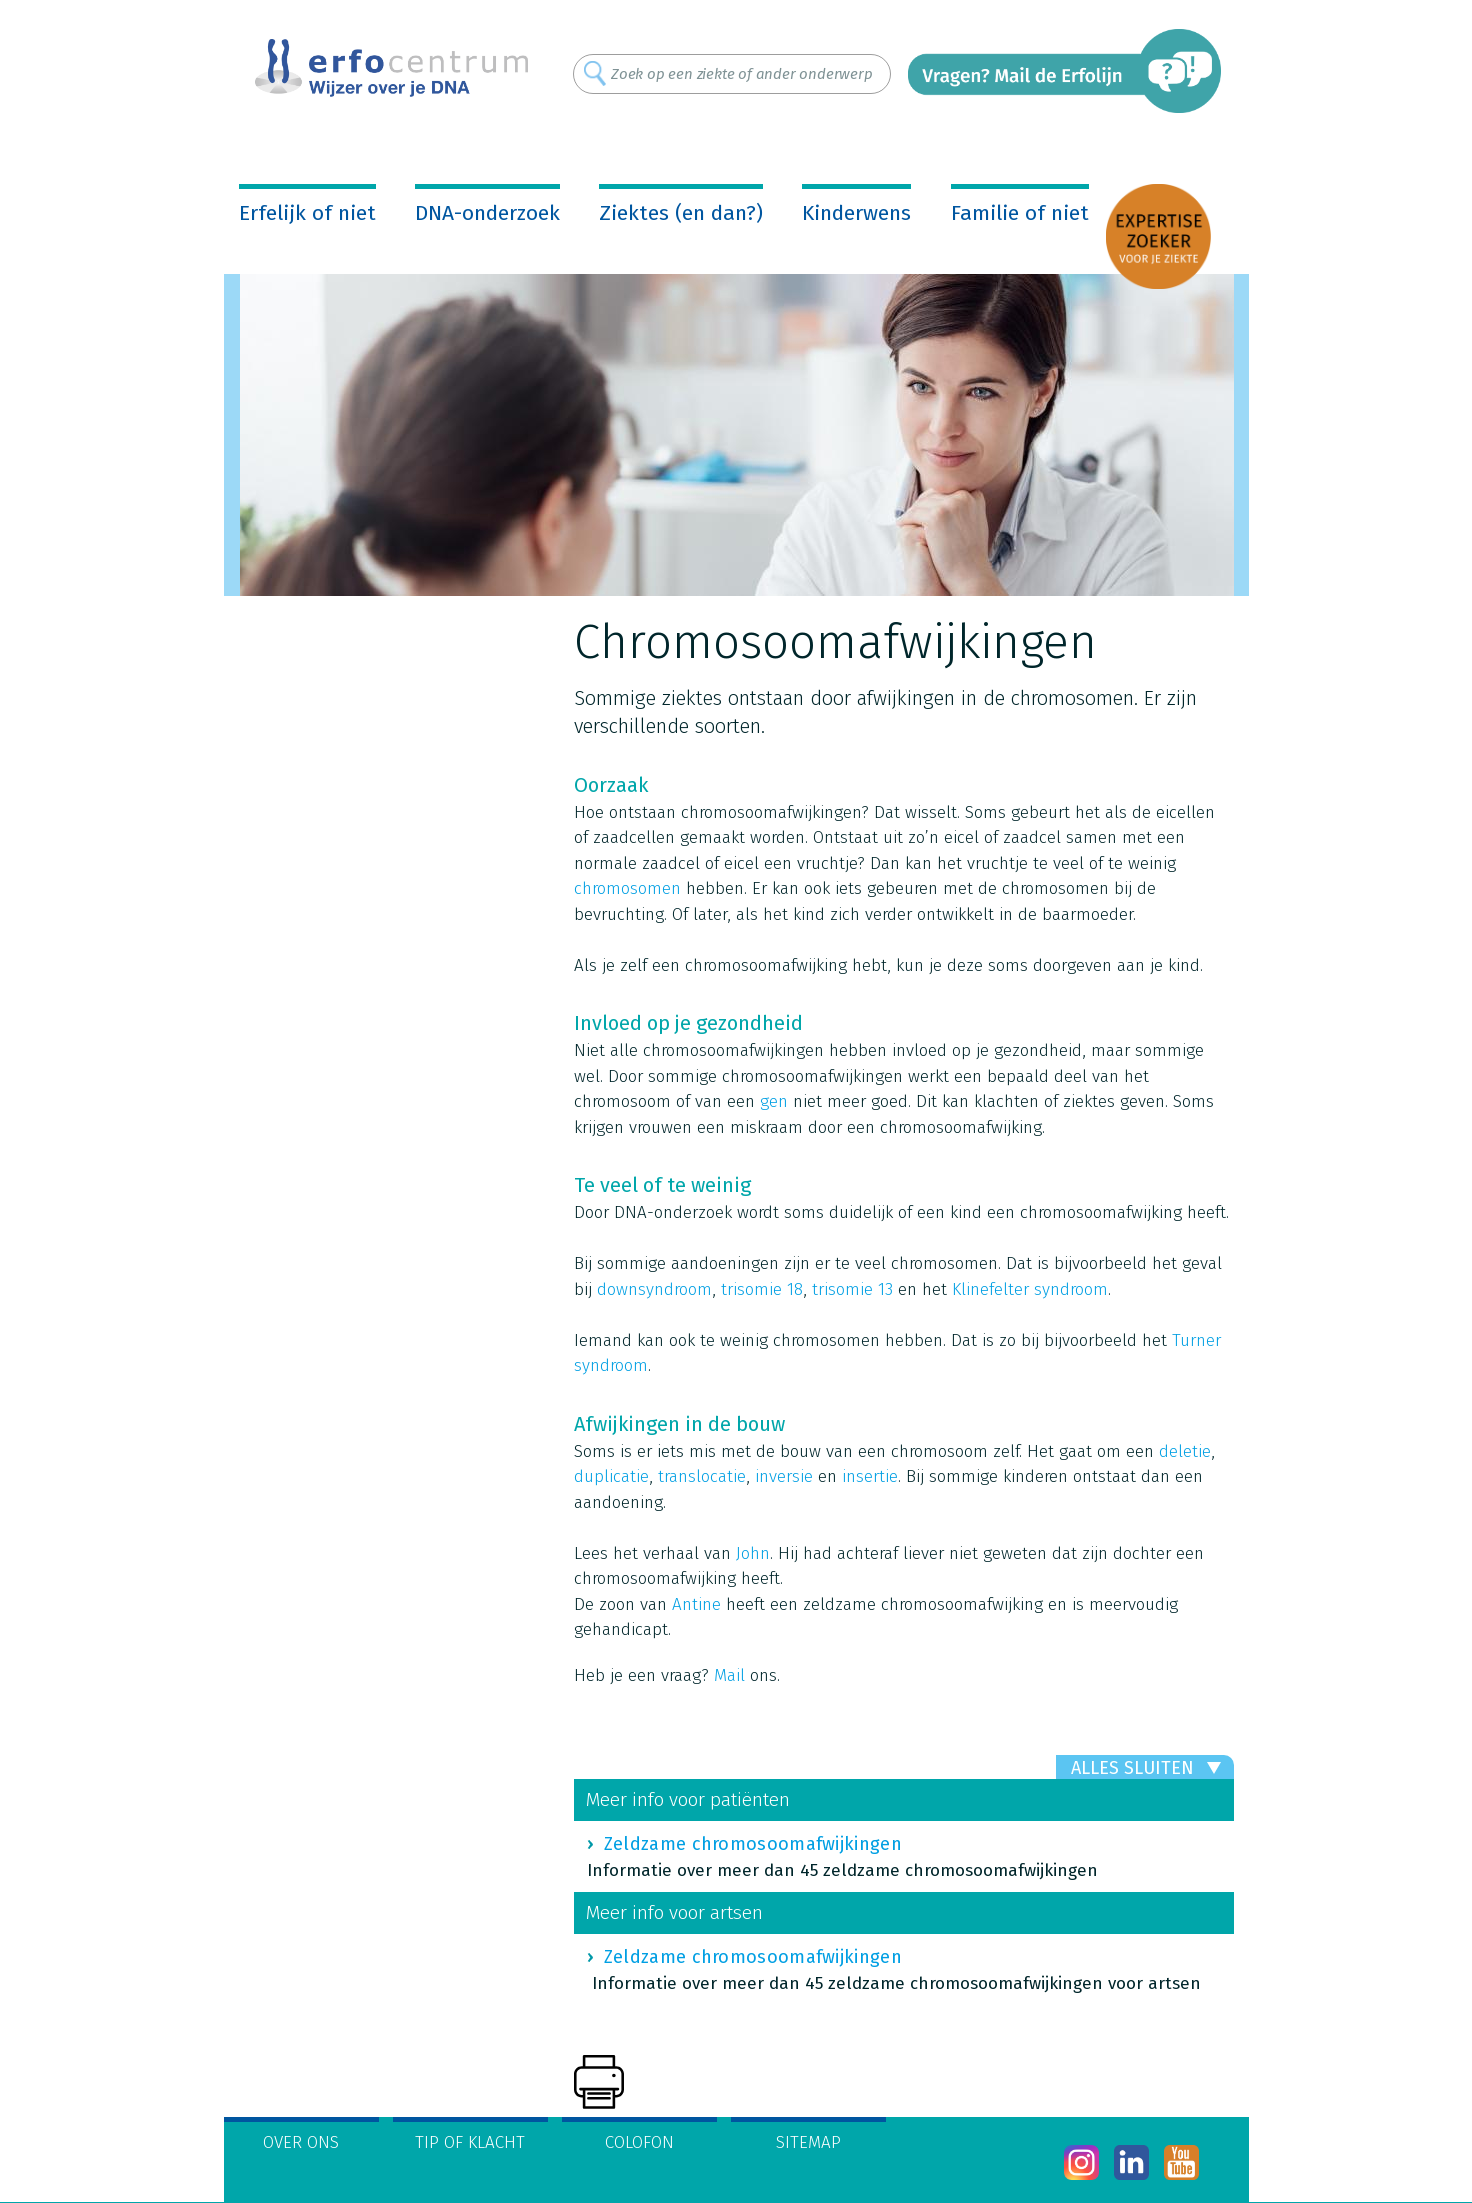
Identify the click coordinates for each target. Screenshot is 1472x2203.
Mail (729, 1675)
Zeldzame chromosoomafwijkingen (753, 1844)
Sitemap (808, 2142)
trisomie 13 (852, 1289)
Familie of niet (1020, 213)
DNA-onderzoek (487, 213)
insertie (870, 1476)
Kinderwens (856, 213)
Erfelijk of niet (307, 213)
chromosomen (627, 888)
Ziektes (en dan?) (681, 213)
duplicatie (611, 1476)
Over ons (301, 2142)
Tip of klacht (470, 2142)
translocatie (702, 1476)
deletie (1185, 1451)
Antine (696, 1604)
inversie (784, 1476)
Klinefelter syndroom (1030, 1289)
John (753, 1553)
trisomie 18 (762, 1289)
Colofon (639, 2142)
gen (774, 1101)
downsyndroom (654, 1289)
